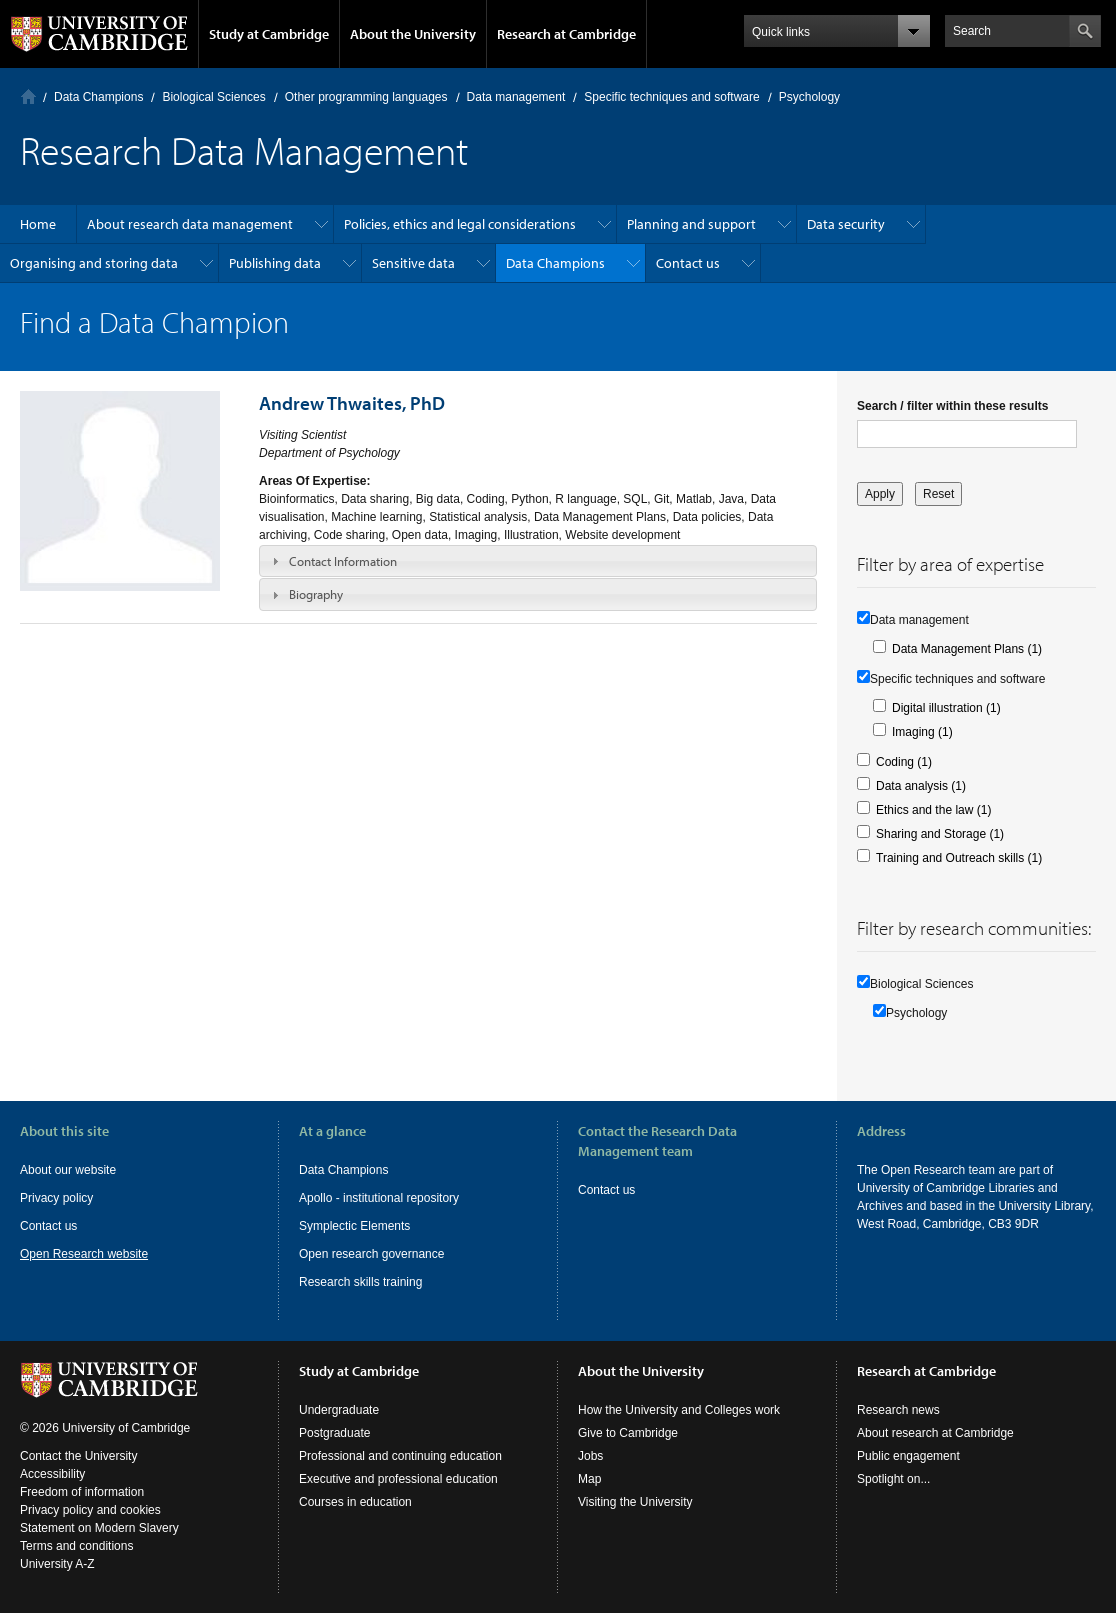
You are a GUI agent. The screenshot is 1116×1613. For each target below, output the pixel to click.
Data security (846, 224)
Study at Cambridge (269, 34)
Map (589, 1479)
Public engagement (908, 1456)
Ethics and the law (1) (933, 810)
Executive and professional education (398, 1479)
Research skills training (360, 1282)
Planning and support (691, 224)
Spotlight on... (893, 1479)
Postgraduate (334, 1433)
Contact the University (78, 1456)
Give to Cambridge (628, 1433)
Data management (516, 97)
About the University (413, 34)
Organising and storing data (94, 263)
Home (28, 96)
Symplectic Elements (354, 1226)
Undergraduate (339, 1410)
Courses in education (355, 1502)
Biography (316, 594)
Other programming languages (366, 97)
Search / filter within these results (952, 406)
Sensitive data (413, 263)
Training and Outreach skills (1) (959, 858)
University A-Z (57, 1564)
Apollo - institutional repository (379, 1198)
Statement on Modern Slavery (99, 1528)
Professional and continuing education (400, 1456)
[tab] (538, 561)
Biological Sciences (213, 97)
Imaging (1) (922, 732)
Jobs (590, 1456)
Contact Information (343, 561)
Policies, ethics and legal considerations (460, 224)
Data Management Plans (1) (967, 649)
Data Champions (98, 97)
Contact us (688, 263)
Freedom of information (82, 1492)
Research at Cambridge (566, 34)
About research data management (190, 224)
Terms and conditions (76, 1546)
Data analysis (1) (921, 786)
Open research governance (371, 1254)
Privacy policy (56, 1198)
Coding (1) (904, 762)
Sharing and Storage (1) (940, 834)
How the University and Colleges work (679, 1410)
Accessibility (52, 1474)
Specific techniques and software (671, 97)
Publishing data (275, 263)
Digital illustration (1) (946, 708)
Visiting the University (635, 1502)
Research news (898, 1410)
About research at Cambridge (935, 1433)
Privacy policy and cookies (90, 1510)
